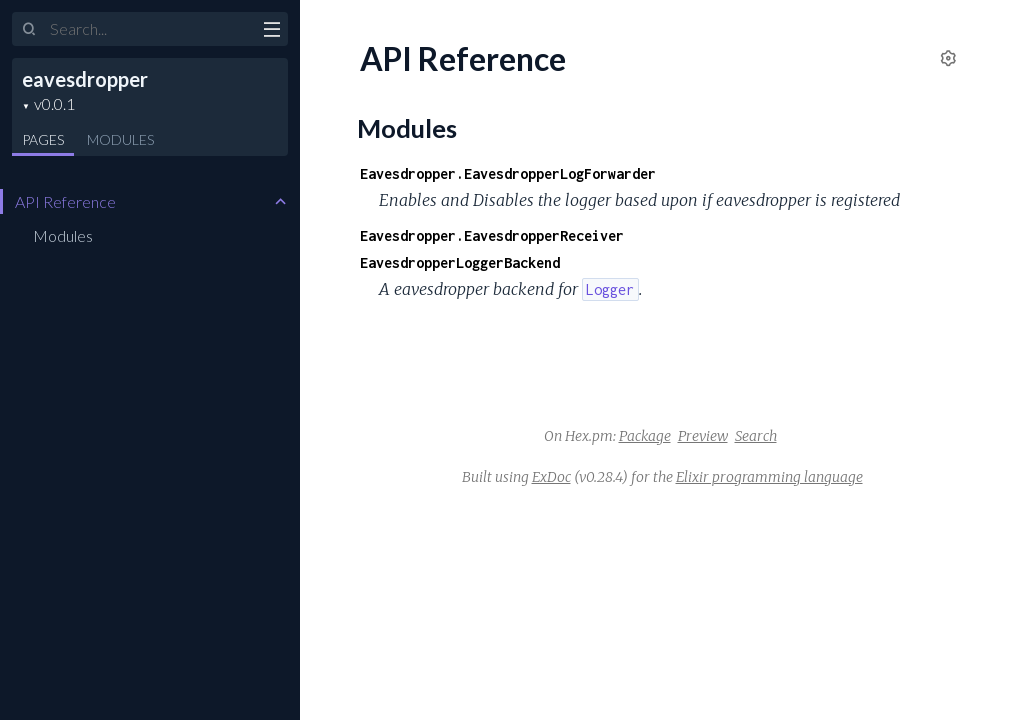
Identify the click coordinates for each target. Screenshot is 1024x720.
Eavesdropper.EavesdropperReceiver (492, 235)
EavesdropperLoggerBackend (460, 262)
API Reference (65, 201)
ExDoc (551, 477)
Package (645, 436)
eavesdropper (85, 79)
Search (756, 436)
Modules (120, 139)
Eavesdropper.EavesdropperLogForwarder (508, 173)
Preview (703, 436)
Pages (43, 139)
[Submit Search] (29, 30)
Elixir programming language (769, 477)
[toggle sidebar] (271, 32)
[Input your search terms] (150, 29)
